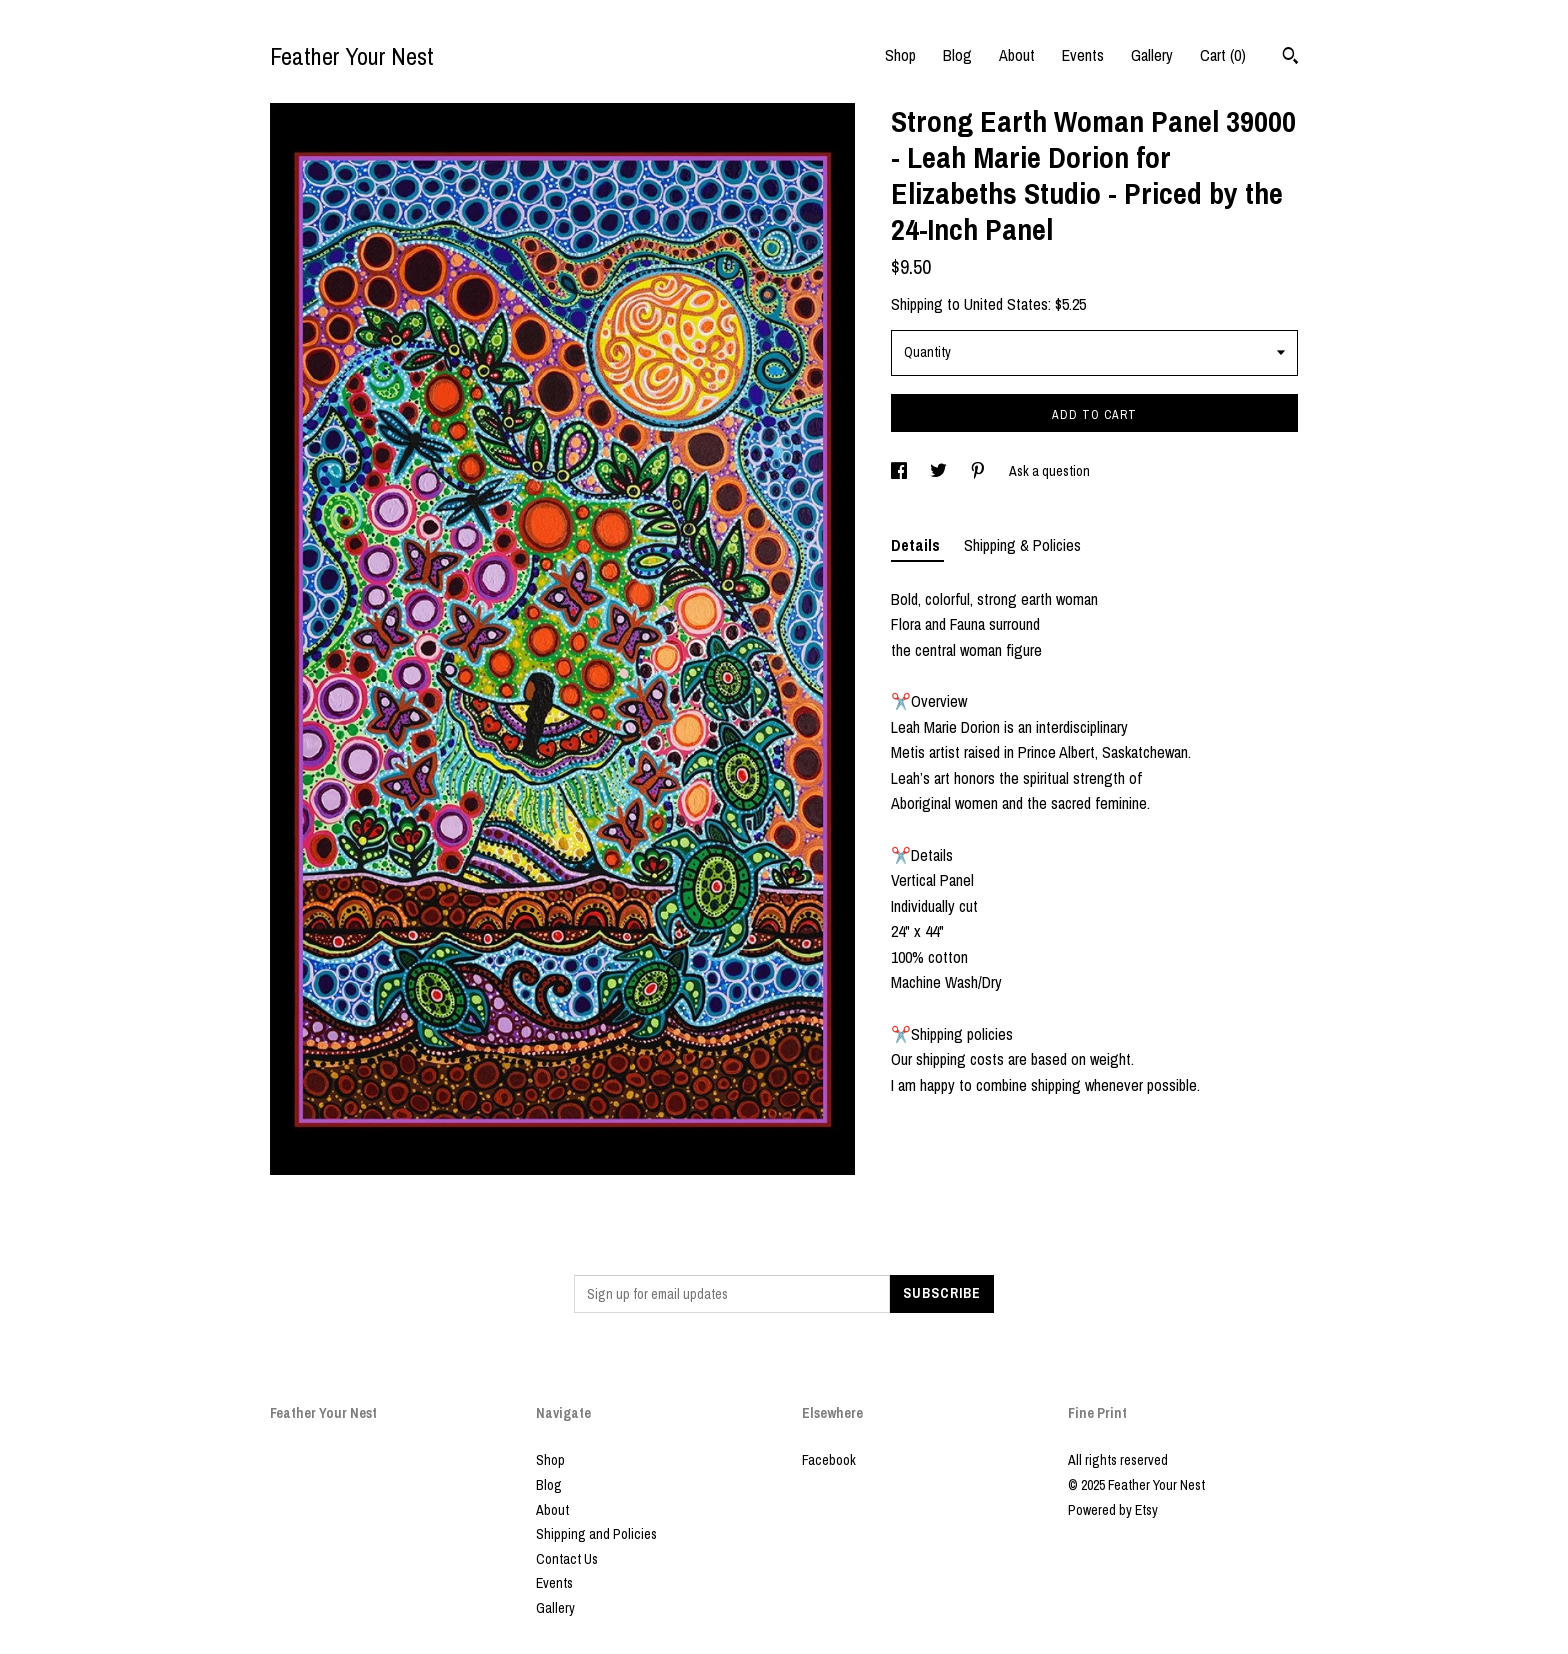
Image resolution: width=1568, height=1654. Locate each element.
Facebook (829, 1460)
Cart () (1223, 55)
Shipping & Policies (1022, 545)
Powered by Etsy (1113, 1510)
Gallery (1152, 55)
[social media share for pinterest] (979, 471)
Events (1083, 55)
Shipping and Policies (596, 1534)
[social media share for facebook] (900, 471)
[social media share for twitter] (940, 471)
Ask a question (1049, 471)
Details (917, 545)
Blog (957, 55)
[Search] (1290, 58)
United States (1006, 304)
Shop (900, 55)
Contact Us (567, 1559)
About (1017, 55)
